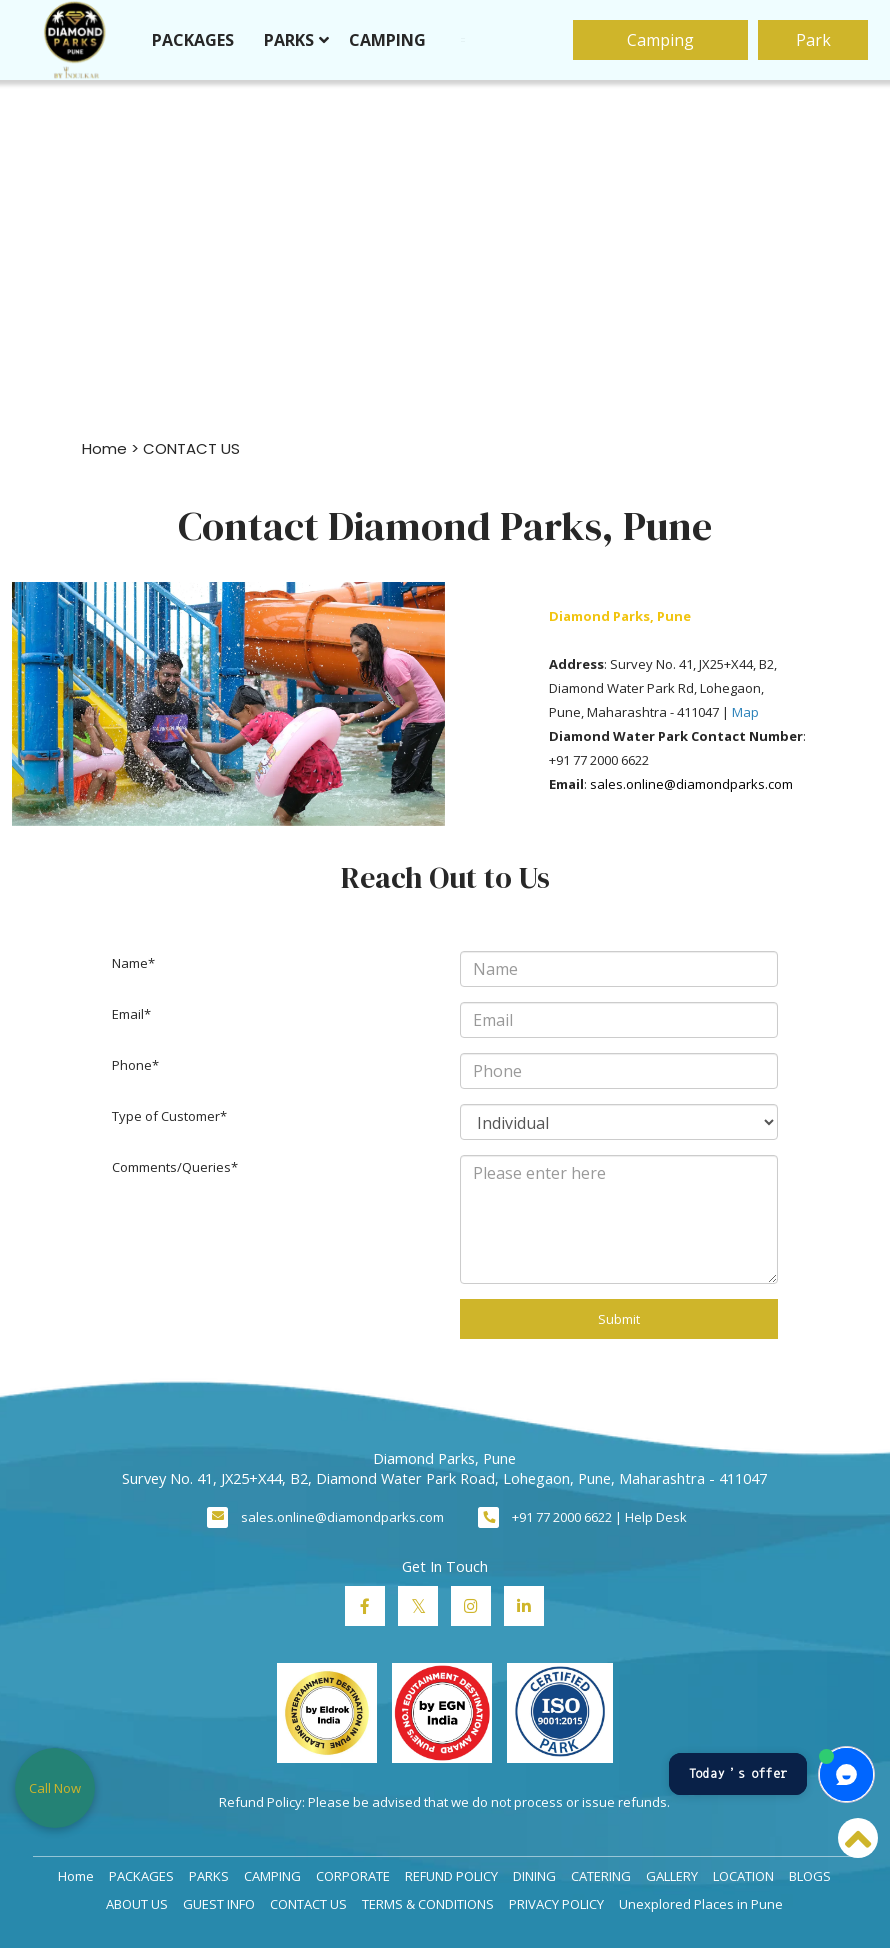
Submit (619, 1319)
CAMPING (392, 40)
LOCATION (743, 1876)
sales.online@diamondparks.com (342, 1517)
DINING (534, 1876)
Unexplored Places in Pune (701, 1904)
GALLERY (672, 1876)
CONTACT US (308, 1904)
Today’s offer (738, 1773)
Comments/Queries (171, 1167)
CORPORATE (353, 1876)
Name (130, 963)
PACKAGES (198, 40)
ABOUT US (137, 1904)
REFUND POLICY (451, 1876)
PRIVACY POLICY (556, 1904)
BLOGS (810, 1876)
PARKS (294, 40)
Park (807, 40)
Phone (132, 1065)
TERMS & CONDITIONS (428, 1904)
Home (104, 448)
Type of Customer (166, 1116)
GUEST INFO (219, 1904)
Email (128, 1014)
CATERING (601, 1876)
